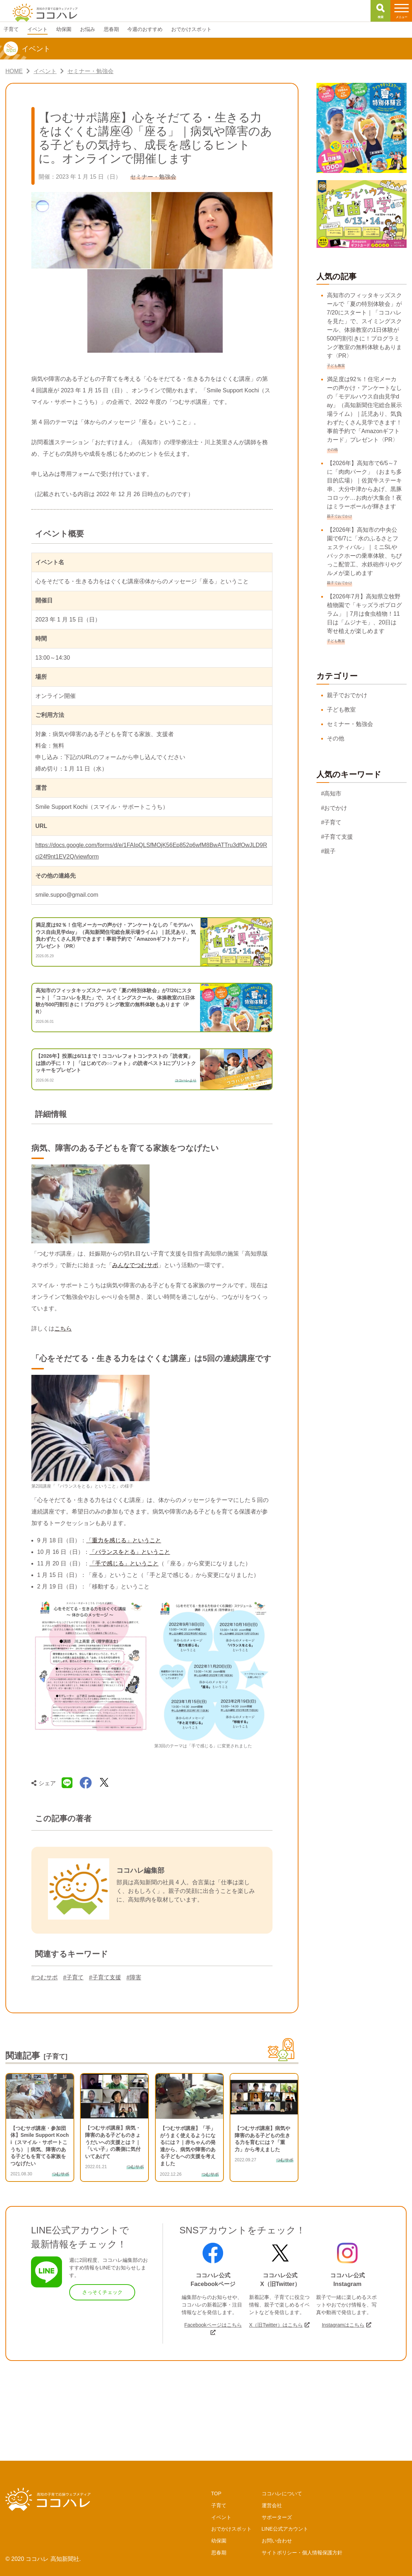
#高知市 (331, 793)
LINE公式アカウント (285, 2529)
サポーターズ (277, 2517)
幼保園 (218, 2541)
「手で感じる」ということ (124, 1563)
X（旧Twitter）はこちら (276, 2325)
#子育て (73, 1977)
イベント (221, 2517)
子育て (218, 2505)
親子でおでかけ (347, 695)
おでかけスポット (231, 2529)
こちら (63, 1328)
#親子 (328, 851)
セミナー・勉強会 (350, 724)
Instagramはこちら (343, 2325)
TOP (216, 2493)
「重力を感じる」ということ (123, 1540)
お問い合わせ (277, 2541)
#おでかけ (334, 808)
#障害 (134, 1977)
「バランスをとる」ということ (129, 1552)
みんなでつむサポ (135, 1265)
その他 (335, 738)
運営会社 (272, 2505)
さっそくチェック (102, 2292)
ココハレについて (282, 2493)
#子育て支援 (105, 1977)
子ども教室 (341, 710)
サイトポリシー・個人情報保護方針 (302, 2552)
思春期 (218, 2552)
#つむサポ (44, 1977)
